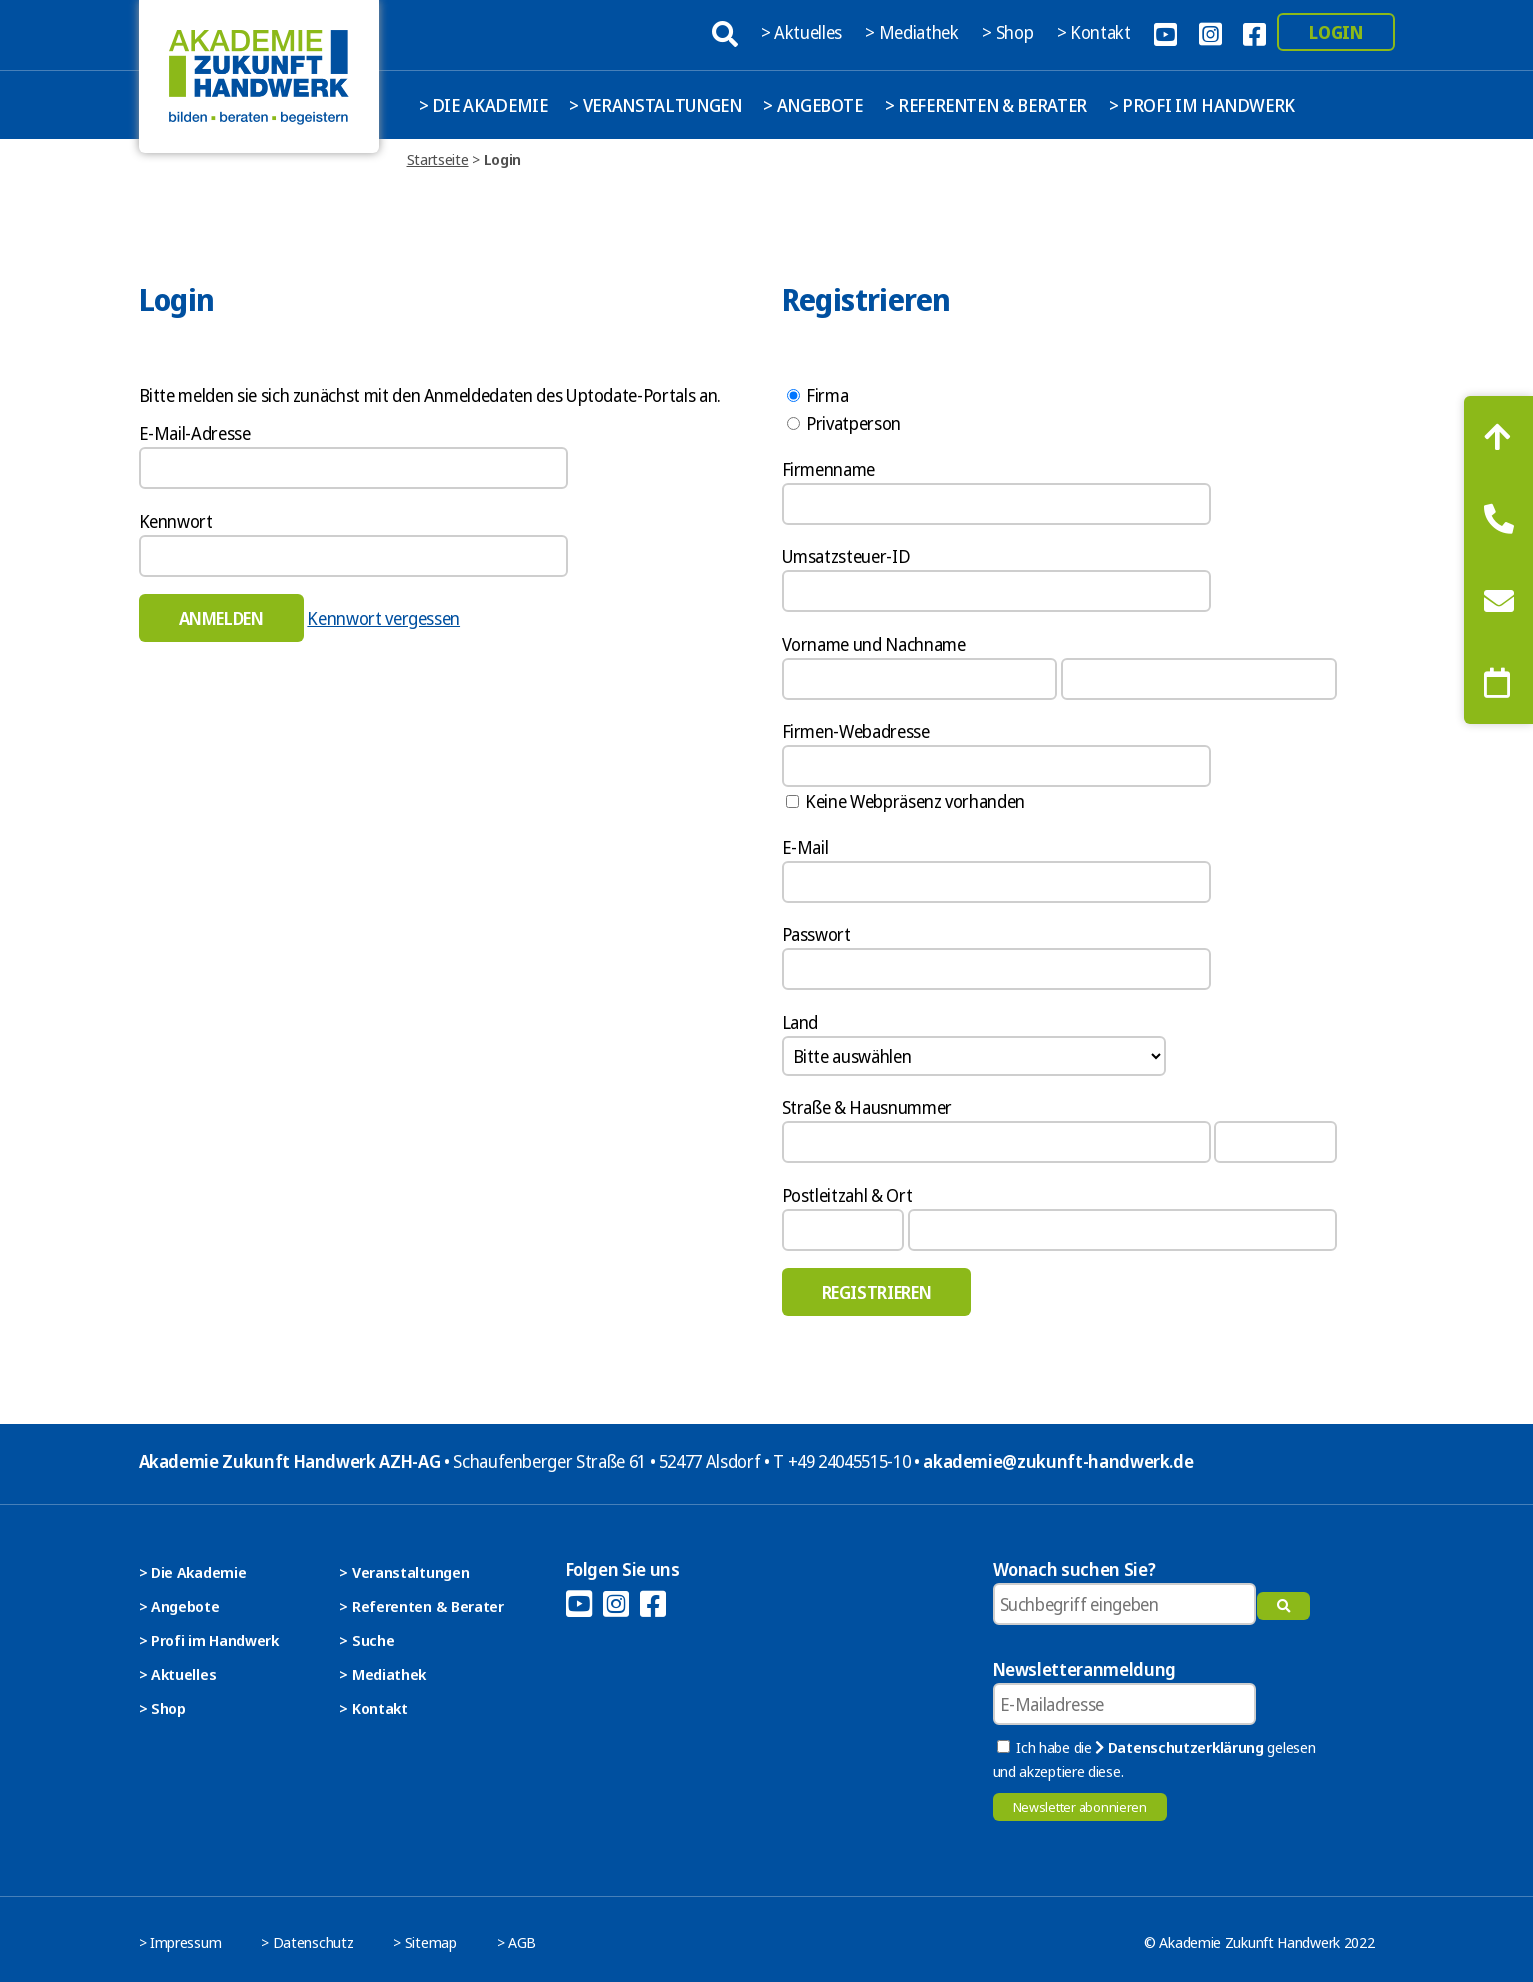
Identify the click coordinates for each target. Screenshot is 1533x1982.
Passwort (816, 934)
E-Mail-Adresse (195, 433)
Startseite (438, 159)
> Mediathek (913, 32)
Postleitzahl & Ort (847, 1195)
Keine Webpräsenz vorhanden (906, 801)
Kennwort (176, 521)
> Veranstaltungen (655, 105)
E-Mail (805, 847)
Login (1335, 32)
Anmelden (221, 618)
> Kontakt (1096, 32)
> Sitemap (424, 1942)
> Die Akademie (483, 105)
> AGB (517, 1942)
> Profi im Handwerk (1202, 105)
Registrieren (877, 1292)
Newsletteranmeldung (1084, 1669)
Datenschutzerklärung (1179, 1747)
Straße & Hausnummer (867, 1107)
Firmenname (829, 469)
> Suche (366, 1640)
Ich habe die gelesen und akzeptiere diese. (1154, 1759)
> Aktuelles (803, 32)
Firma (818, 395)
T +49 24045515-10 (841, 1461)
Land (800, 1022)
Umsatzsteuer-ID (846, 556)
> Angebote (813, 105)
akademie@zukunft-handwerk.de (1058, 1461)
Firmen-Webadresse (856, 731)
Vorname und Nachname (874, 644)
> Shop (1009, 32)
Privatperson (844, 423)
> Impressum (180, 1942)
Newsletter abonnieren (1080, 1807)
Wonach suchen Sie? (1074, 1569)
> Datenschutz (307, 1942)
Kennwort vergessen (383, 618)
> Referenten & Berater (986, 105)
